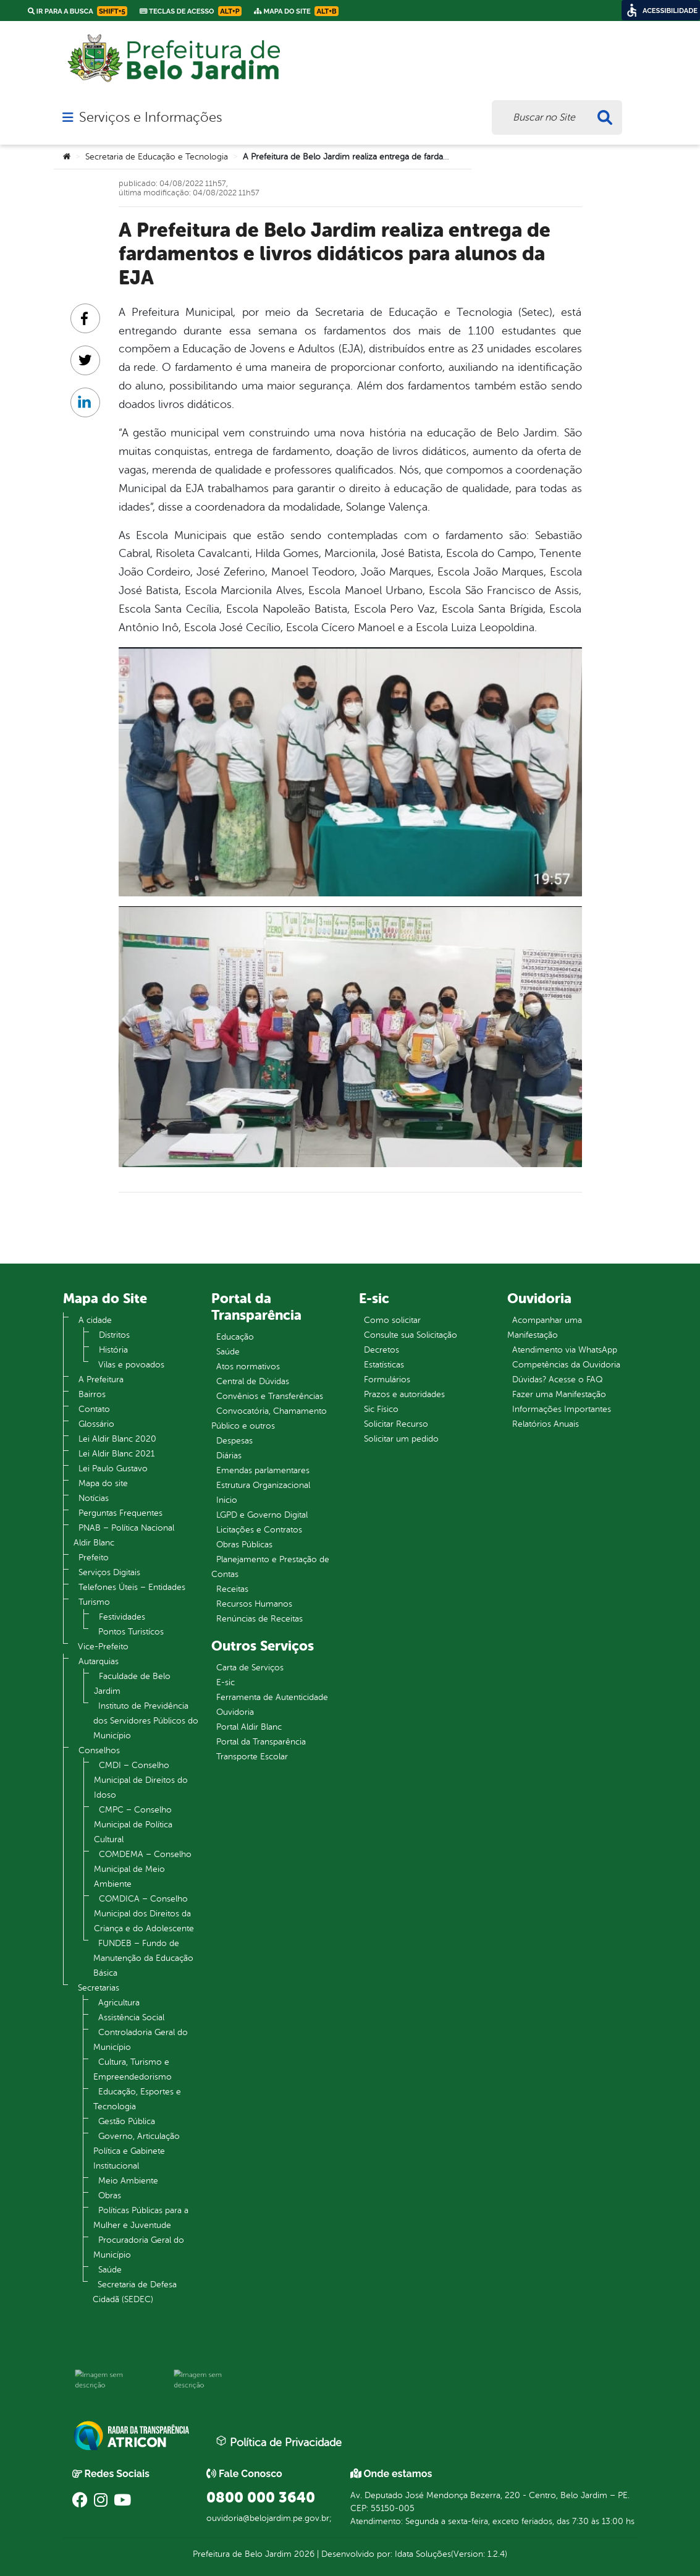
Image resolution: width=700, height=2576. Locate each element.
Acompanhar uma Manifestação (544, 1328)
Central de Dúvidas (252, 1381)
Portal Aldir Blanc (249, 1727)
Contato (94, 1409)
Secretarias (98, 1987)
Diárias (229, 1455)
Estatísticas (384, 1364)
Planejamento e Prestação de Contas (270, 1567)
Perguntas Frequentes (120, 1513)
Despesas (234, 1440)
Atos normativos (248, 1366)
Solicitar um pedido (401, 1438)
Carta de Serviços (250, 1667)
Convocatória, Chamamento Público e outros (269, 1418)
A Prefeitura (101, 1379)
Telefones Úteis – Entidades (131, 1587)
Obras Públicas (244, 1544)
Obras (109, 2195)
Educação (235, 1336)
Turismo (94, 1602)
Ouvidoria (235, 1712)
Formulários (387, 1379)
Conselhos (99, 1750)
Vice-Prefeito (103, 1646)
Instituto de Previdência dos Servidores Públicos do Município (145, 1720)
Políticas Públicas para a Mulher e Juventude (140, 2218)
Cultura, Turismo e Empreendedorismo (132, 2069)
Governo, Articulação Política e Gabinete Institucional (136, 2151)
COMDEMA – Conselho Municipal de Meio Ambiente (143, 1869)
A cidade (95, 1320)
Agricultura (119, 2002)
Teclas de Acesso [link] (191, 11)
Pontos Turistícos (131, 1631)
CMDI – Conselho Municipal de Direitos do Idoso (141, 1780)
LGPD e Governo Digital (262, 1515)
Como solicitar (392, 1320)
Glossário (96, 1424)
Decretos (381, 1349)
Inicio (226, 1500)
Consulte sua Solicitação (410, 1335)
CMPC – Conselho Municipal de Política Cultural (133, 1824)
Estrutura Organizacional (263, 1485)
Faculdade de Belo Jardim (132, 1684)
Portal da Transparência (261, 1741)
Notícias (93, 1498)
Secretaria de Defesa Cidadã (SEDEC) (135, 2292)
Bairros (92, 1394)
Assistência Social (131, 2017)
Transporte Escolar (252, 1756)
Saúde (110, 2269)
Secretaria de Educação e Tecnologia (156, 156)
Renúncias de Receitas (259, 1618)
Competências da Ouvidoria (566, 1364)
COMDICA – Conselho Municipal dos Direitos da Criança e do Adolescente (144, 1913)
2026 (303, 2554)
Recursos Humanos (254, 1604)
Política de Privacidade (279, 2442)
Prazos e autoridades (404, 1394)
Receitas (232, 1589)
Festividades (122, 1617)
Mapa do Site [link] (296, 11)
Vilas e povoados (131, 1364)
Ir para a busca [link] (77, 11)
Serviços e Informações (150, 117)
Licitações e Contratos (259, 1529)
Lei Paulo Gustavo (113, 1468)
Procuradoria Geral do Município (138, 2247)
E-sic (225, 1682)
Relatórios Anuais (545, 1424)
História (113, 1349)
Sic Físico (381, 1409)
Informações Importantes (561, 1409)
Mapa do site (103, 1483)
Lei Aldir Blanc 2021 (116, 1453)
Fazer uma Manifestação (559, 1394)
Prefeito (93, 1557)
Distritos (114, 1335)
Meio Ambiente (128, 2180)
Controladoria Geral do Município (140, 2040)
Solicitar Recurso (396, 1424)
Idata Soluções (423, 2554)
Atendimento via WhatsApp (564, 1349)
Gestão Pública (126, 2121)
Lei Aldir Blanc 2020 (117, 1438)
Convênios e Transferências (269, 1396)
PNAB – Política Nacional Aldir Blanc (124, 1535)
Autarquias (98, 1661)
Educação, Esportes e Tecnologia (137, 2099)
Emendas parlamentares (263, 1470)
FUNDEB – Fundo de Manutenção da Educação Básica (143, 1958)
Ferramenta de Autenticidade (272, 1697)
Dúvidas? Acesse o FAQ (557, 1379)
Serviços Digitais (109, 1572)
